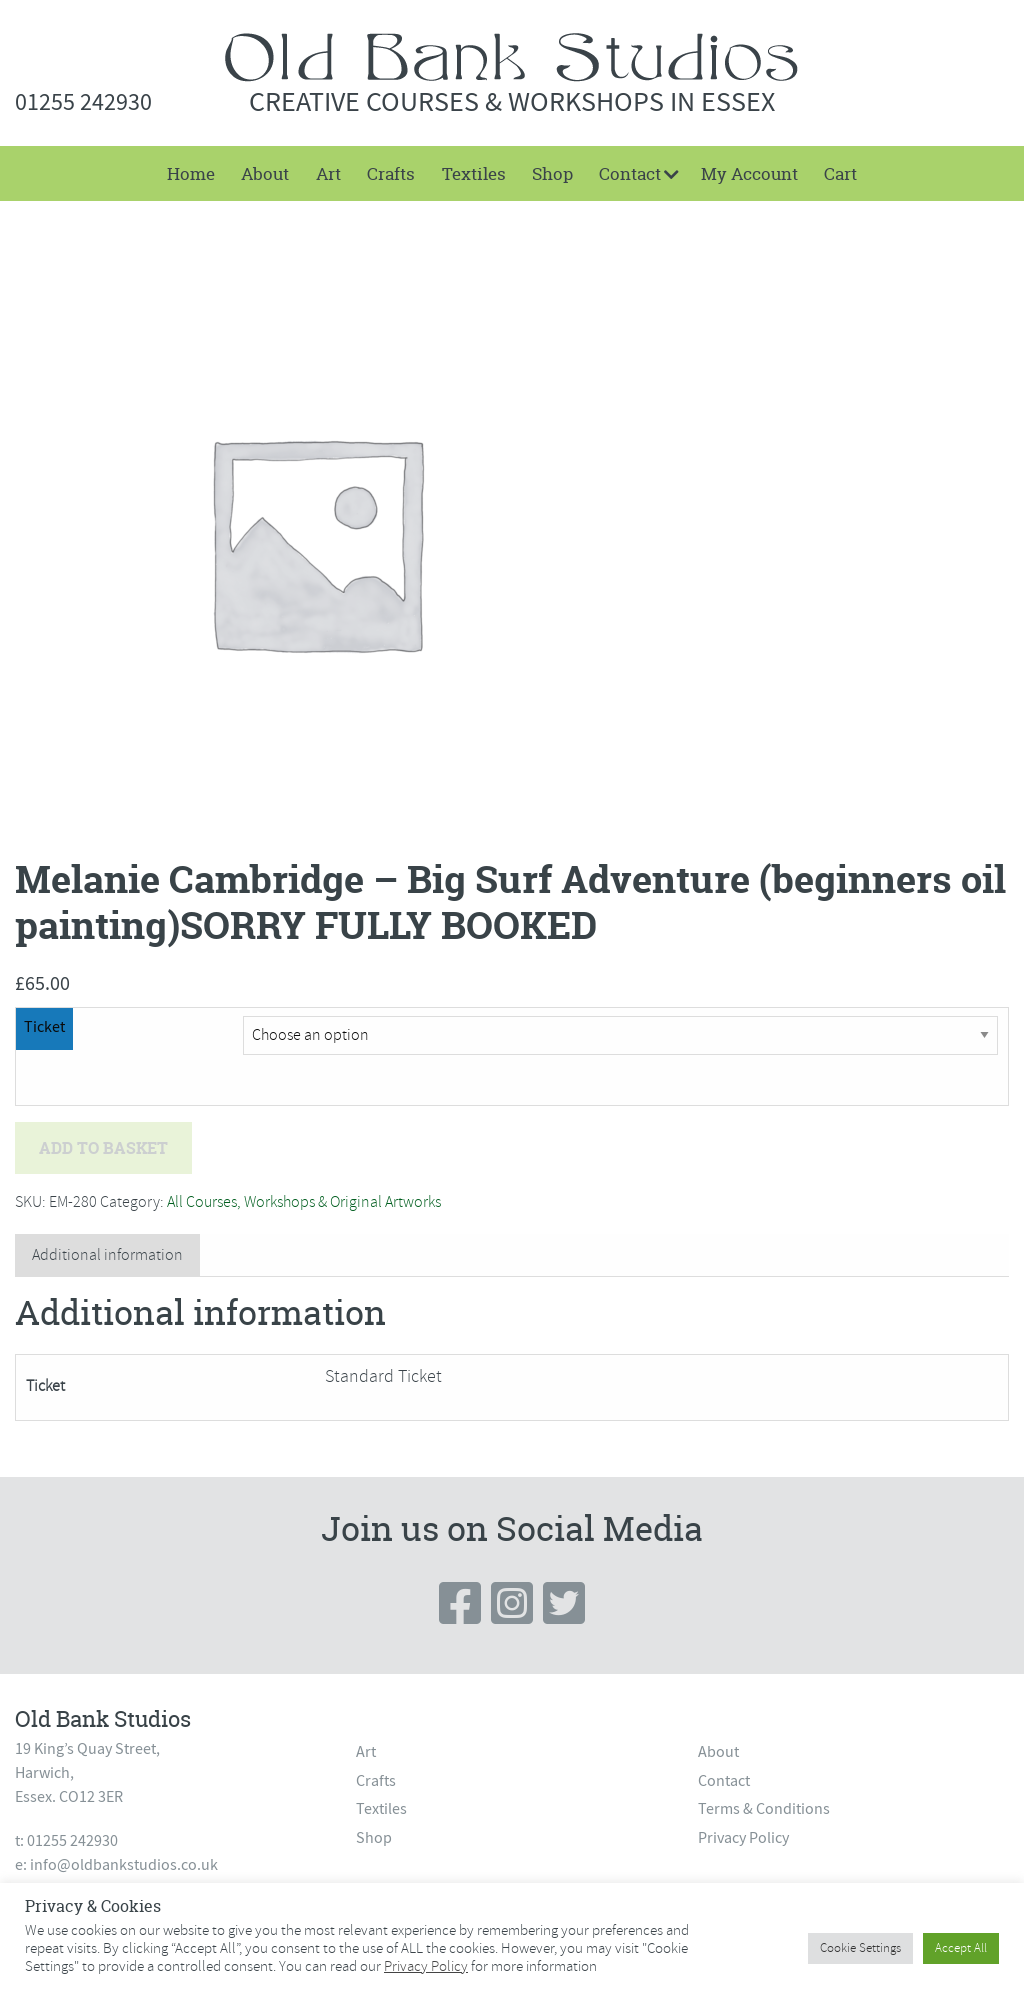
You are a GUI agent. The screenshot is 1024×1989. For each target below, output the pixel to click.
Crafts (391, 173)
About (265, 173)
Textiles (474, 173)
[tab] (107, 1255)
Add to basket (103, 1148)
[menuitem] (191, 173)
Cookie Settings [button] (860, 1948)
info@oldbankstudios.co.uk (124, 1865)
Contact (630, 173)
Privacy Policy (743, 1838)
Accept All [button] (961, 1948)
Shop (552, 173)
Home (191, 173)
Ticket (44, 1027)
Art (328, 173)
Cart (840, 173)
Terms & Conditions (764, 1809)
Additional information (107, 1255)
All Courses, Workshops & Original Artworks (304, 1202)
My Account (749, 173)
